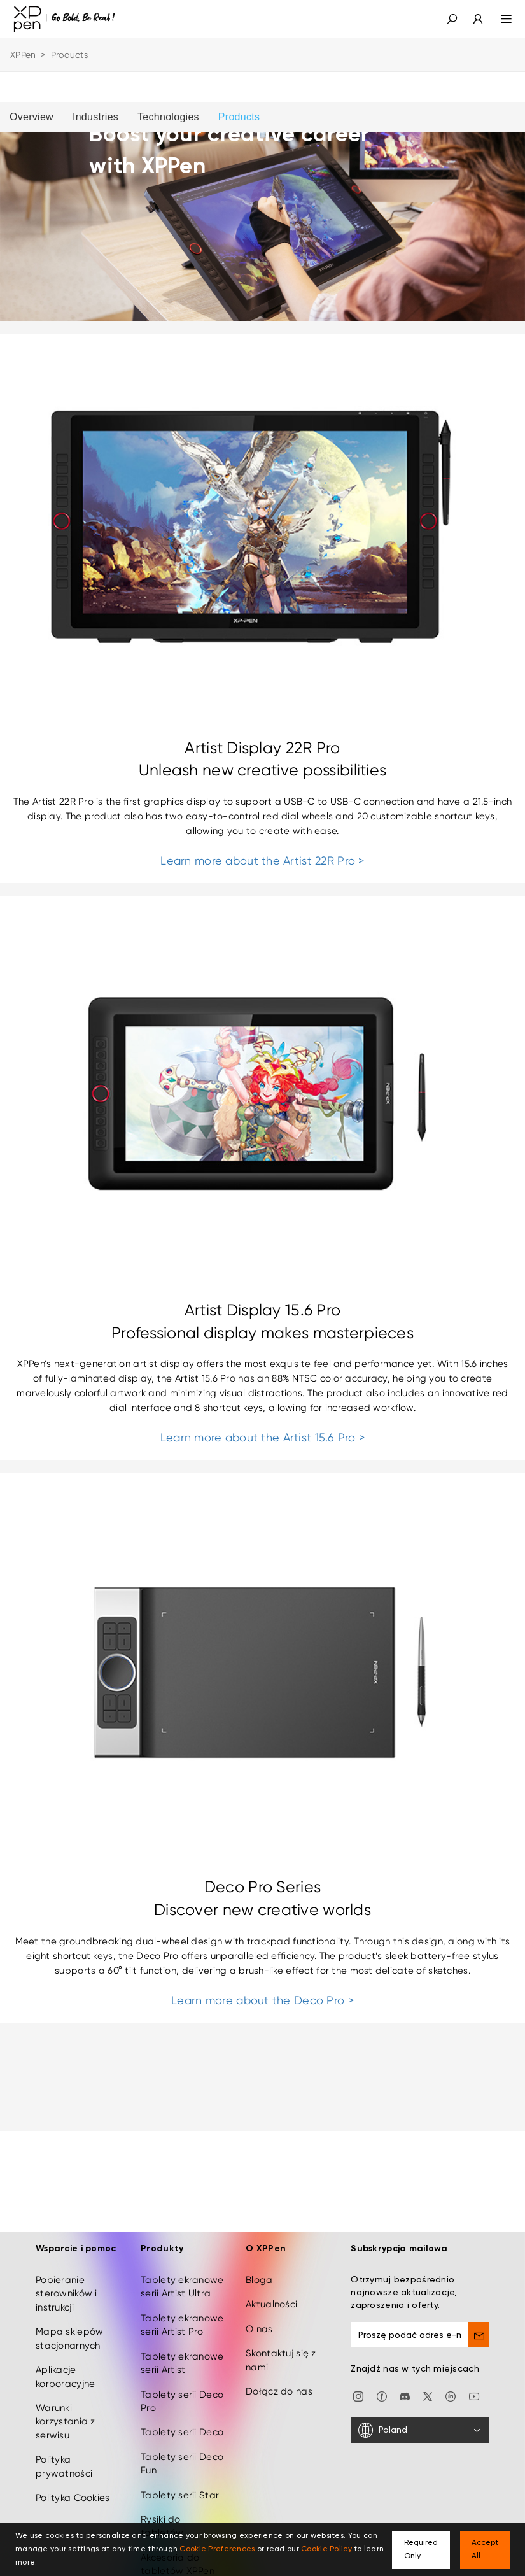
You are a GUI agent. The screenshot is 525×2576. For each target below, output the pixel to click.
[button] (452, 19)
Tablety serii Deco (182, 2420)
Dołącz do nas (279, 2379)
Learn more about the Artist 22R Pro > (262, 860)
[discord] (404, 2384)
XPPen (23, 55)
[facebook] (381, 2384)
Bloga (259, 2268)
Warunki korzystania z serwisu (65, 2409)
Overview (31, 116)
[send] (478, 2322)
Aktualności (271, 2292)
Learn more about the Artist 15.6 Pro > (262, 1437)
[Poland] (420, 2418)
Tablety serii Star (180, 2483)
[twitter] (427, 2384)
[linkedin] (450, 2384)
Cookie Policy (326, 2549)
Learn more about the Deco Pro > (262, 2000)
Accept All (485, 2549)
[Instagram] (358, 2384)
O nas (259, 2317)
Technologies (168, 116)
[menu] (498, 19)
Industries (95, 116)
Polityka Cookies (72, 2485)
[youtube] (474, 2384)
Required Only (421, 2549)
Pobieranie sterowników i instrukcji (66, 2281)
